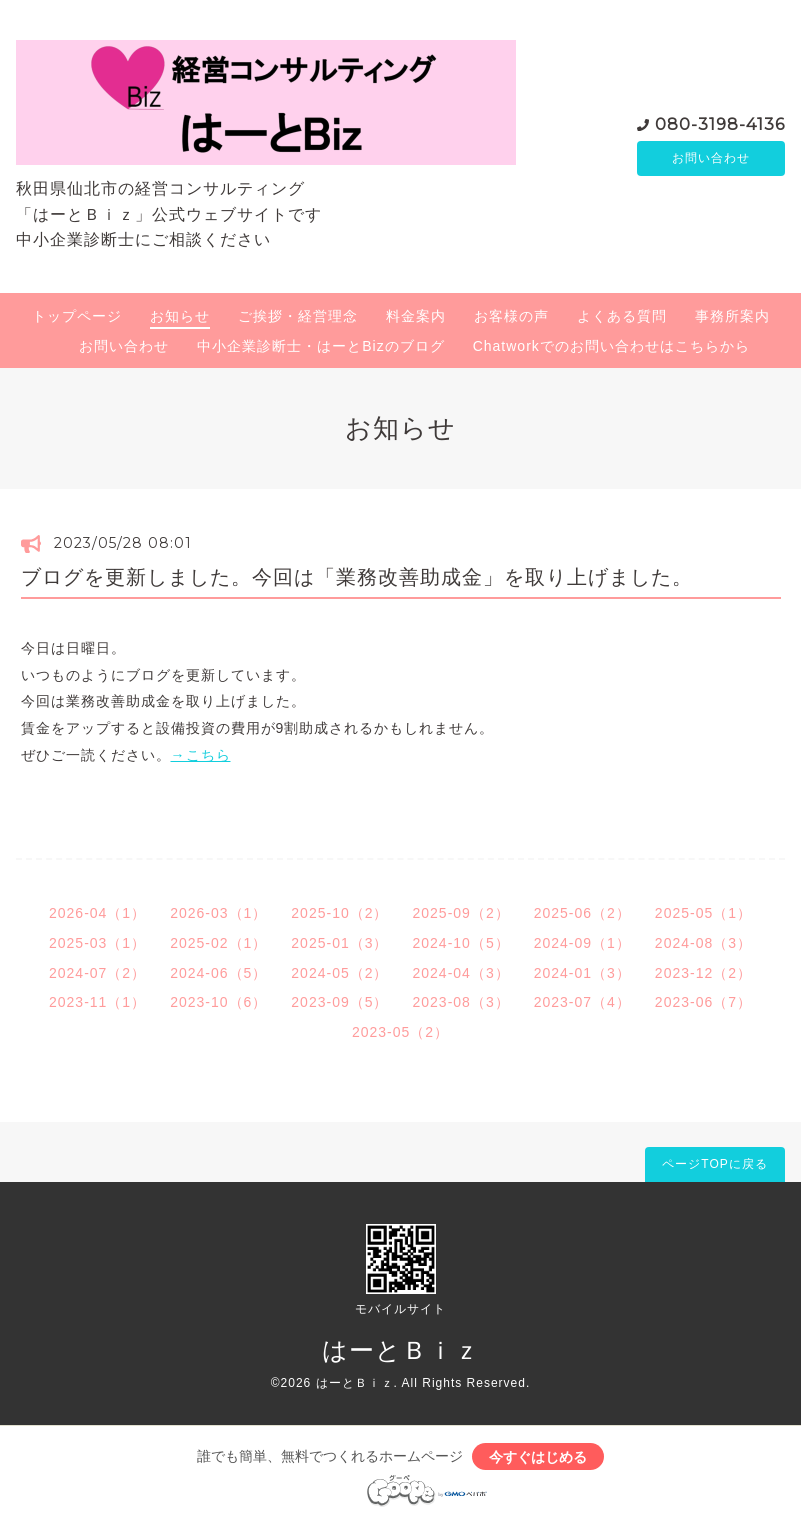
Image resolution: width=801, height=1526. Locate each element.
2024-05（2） (339, 973)
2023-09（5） (339, 1002)
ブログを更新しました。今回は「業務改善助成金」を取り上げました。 (357, 577)
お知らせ (180, 316)
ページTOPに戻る (714, 1164)
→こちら (201, 755)
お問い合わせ (711, 158)
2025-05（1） (703, 913)
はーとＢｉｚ (401, 1350)
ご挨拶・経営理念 (298, 316)
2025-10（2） (339, 913)
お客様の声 (511, 316)
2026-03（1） (218, 913)
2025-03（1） (97, 943)
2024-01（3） (582, 973)
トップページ (77, 316)
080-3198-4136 (720, 122)
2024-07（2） (97, 973)
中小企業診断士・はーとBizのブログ (320, 346)
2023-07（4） (582, 1002)
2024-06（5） (218, 973)
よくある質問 (622, 316)
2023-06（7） (703, 1002)
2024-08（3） (703, 943)
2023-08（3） (461, 1002)
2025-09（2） (461, 913)
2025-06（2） (582, 913)
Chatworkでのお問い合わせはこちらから (611, 346)
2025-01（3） (339, 943)
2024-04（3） (461, 973)
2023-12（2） (703, 973)
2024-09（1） (582, 943)
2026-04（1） (97, 913)
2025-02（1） (218, 943)
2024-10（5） (461, 943)
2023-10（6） (218, 1002)
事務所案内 (732, 316)
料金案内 (416, 316)
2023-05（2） (400, 1032)
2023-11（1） (97, 1002)
